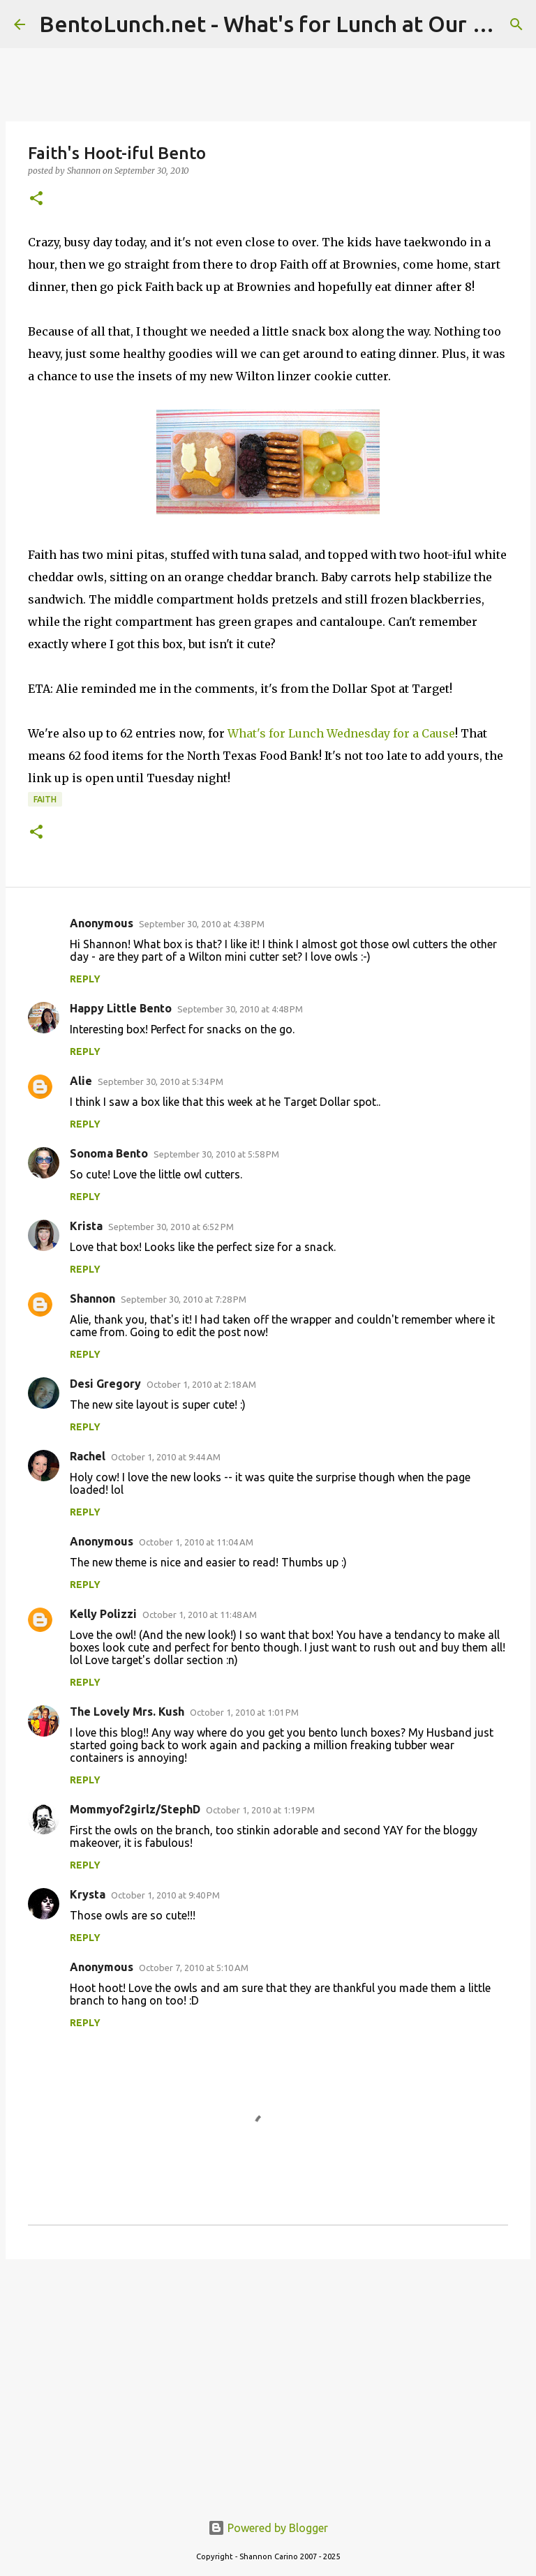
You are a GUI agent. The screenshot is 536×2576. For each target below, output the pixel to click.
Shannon (92, 1298)
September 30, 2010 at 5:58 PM (216, 1154)
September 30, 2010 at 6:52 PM (171, 1226)
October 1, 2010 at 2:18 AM (201, 1384)
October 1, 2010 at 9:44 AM (166, 1457)
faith (45, 799)
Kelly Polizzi (103, 1614)
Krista (86, 1226)
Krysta (87, 1894)
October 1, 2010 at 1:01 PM (244, 1712)
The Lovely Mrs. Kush (127, 1711)
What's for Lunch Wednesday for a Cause (341, 733)
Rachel (87, 1456)
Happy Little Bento (121, 1008)
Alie (81, 1080)
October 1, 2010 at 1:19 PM (260, 1810)
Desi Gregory (105, 1383)
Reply (85, 978)
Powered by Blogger (268, 2528)
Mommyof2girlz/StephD (135, 1809)
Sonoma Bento (109, 1153)
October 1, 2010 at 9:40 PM (165, 1895)
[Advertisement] (268, 2378)
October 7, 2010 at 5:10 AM (193, 1967)
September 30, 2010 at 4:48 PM (240, 1009)
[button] (36, 199)
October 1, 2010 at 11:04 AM (196, 1542)
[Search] (516, 24)
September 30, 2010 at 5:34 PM (160, 1081)
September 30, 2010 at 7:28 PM (183, 1299)
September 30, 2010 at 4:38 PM (202, 924)
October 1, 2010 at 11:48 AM (199, 1614)
